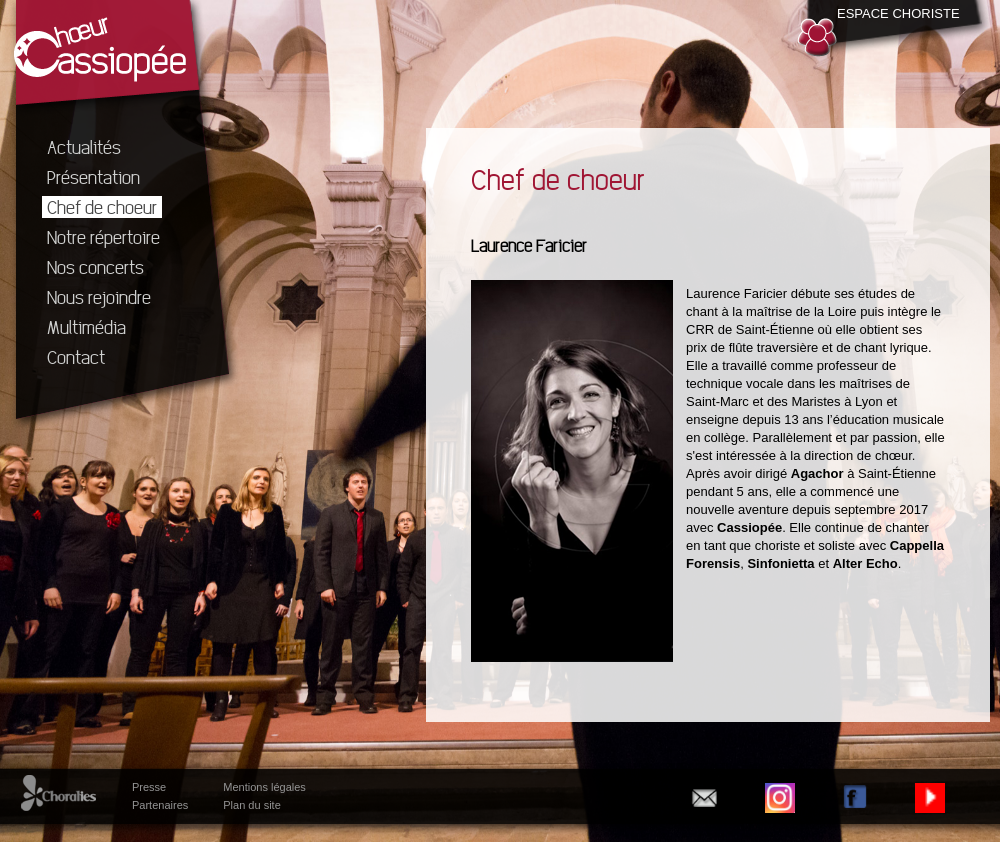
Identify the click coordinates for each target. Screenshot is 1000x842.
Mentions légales (264, 787)
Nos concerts (95, 267)
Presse (149, 787)
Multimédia (86, 327)
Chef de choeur (102, 207)
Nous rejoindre (99, 297)
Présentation (93, 177)
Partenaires (160, 805)
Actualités (84, 147)
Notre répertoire (103, 237)
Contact (76, 357)
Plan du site (251, 805)
